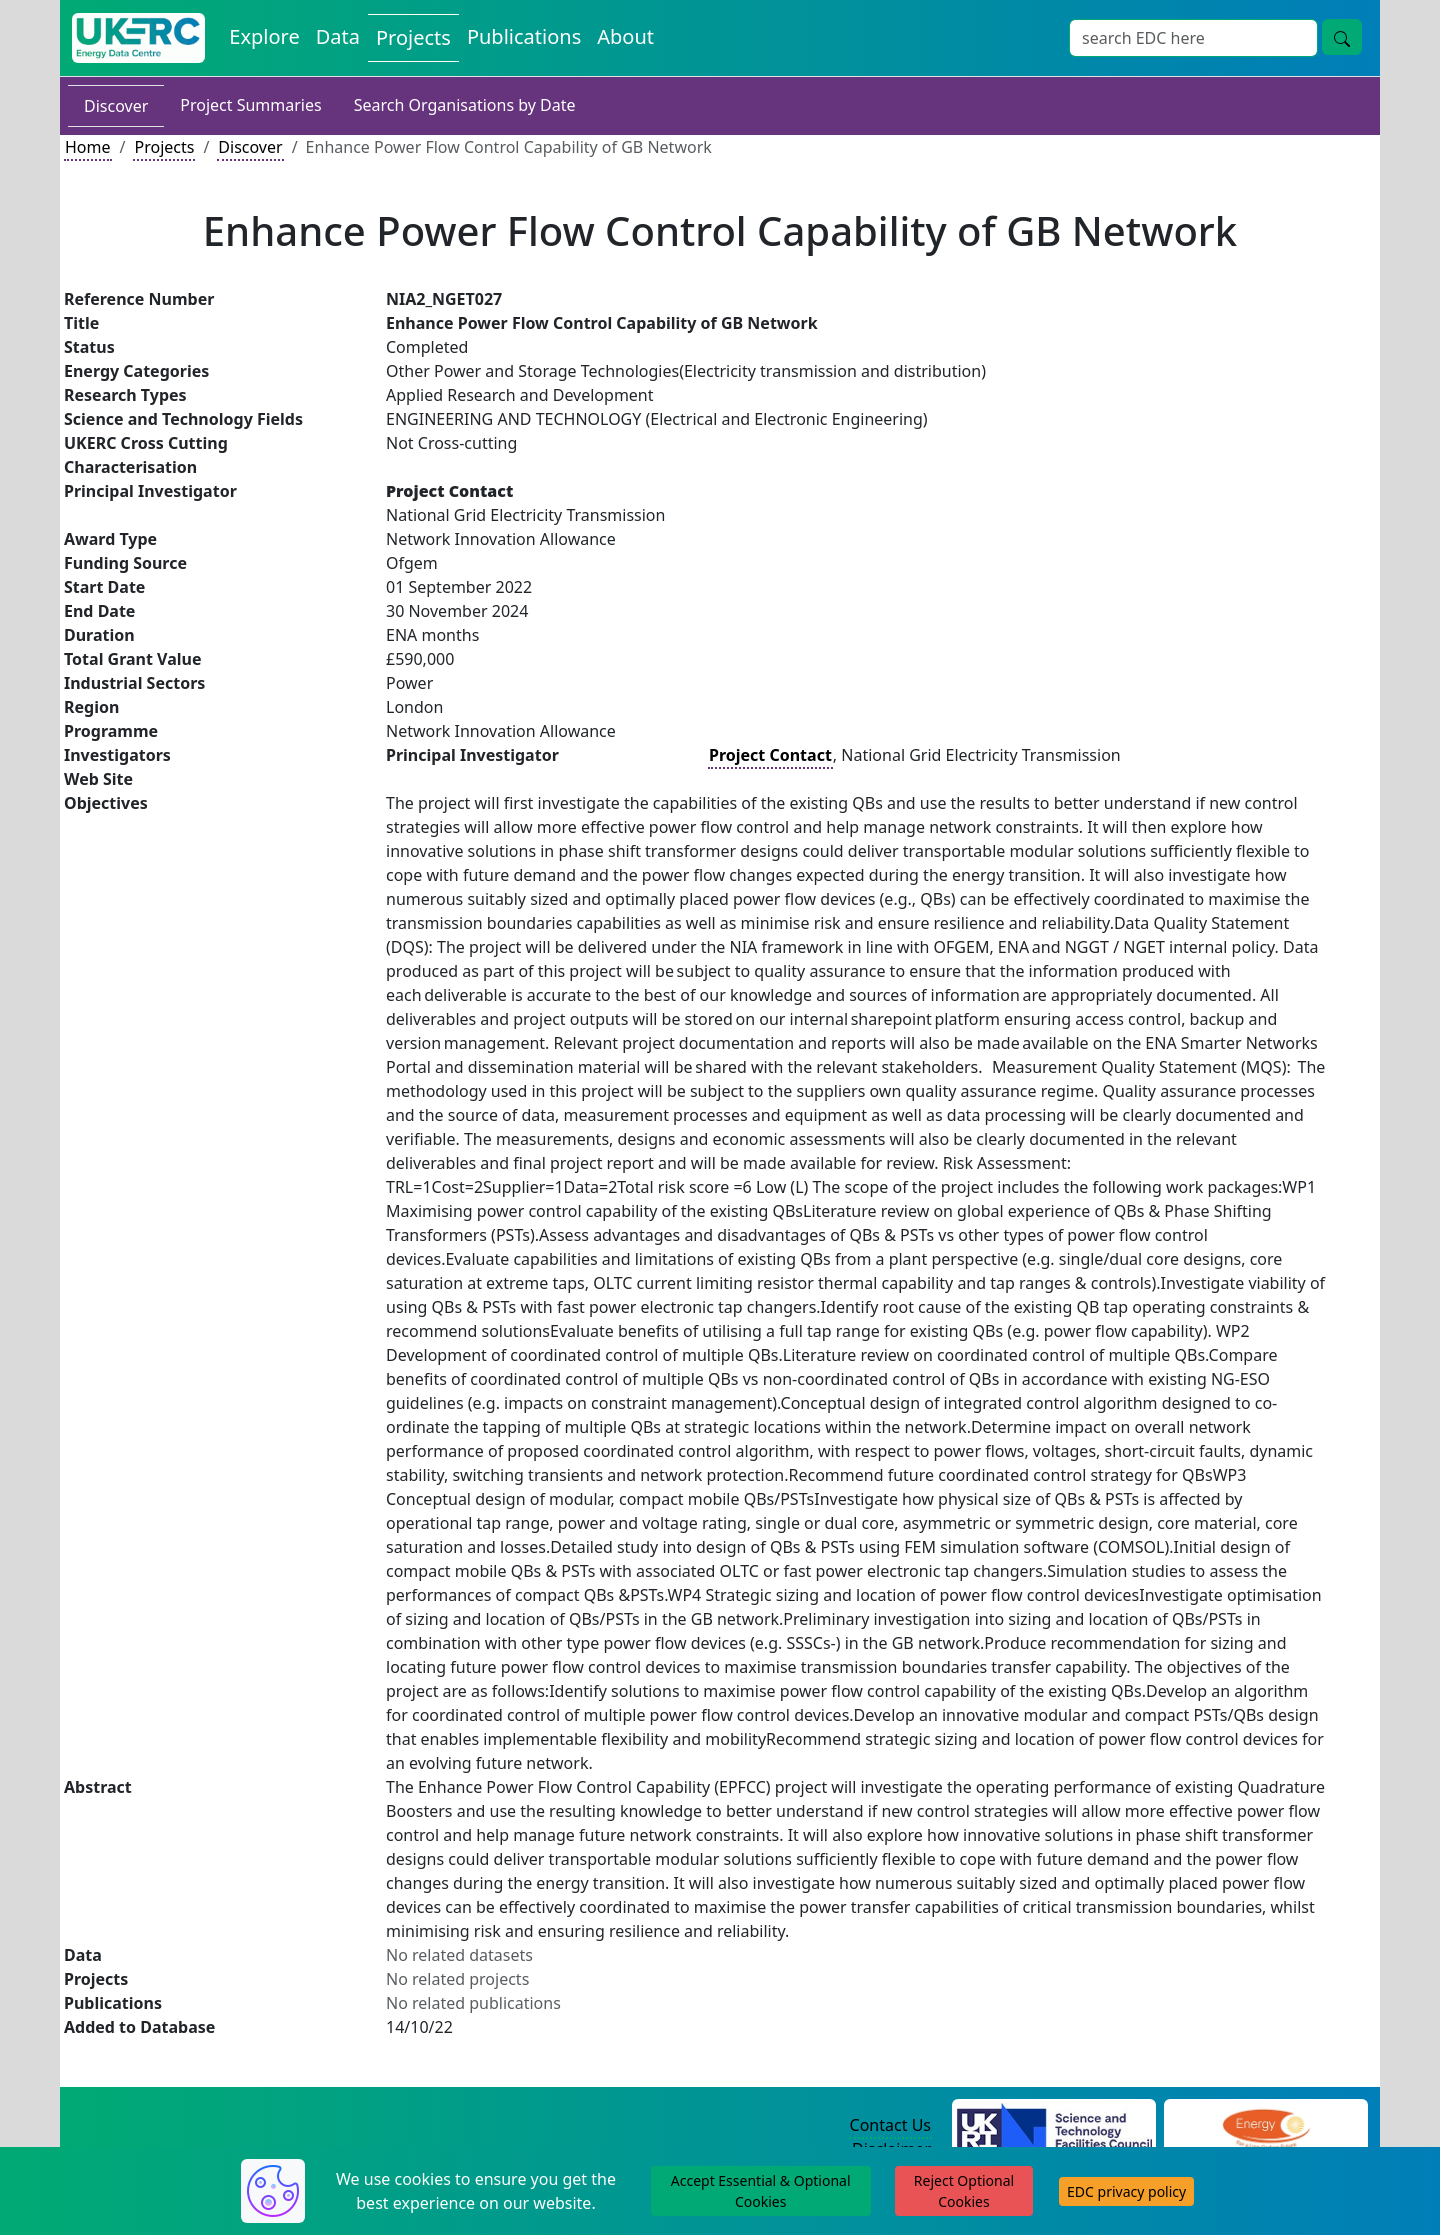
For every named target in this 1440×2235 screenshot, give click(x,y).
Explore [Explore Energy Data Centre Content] (264, 36)
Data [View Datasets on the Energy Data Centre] (338, 36)
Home (88, 147)
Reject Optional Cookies (964, 2191)
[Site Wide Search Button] (1342, 37)
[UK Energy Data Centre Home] (138, 38)
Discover (116, 106)
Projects (164, 147)
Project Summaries (250, 105)
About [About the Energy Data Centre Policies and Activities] (625, 36)
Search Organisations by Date (465, 105)
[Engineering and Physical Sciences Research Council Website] (1265, 2126)
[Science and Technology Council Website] (1054, 2126)
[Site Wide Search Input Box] (1193, 38)
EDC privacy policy (1126, 2191)
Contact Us (890, 2125)
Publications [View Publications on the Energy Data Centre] (524, 36)
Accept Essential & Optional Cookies (761, 2191)
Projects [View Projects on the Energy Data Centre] (413, 37)
